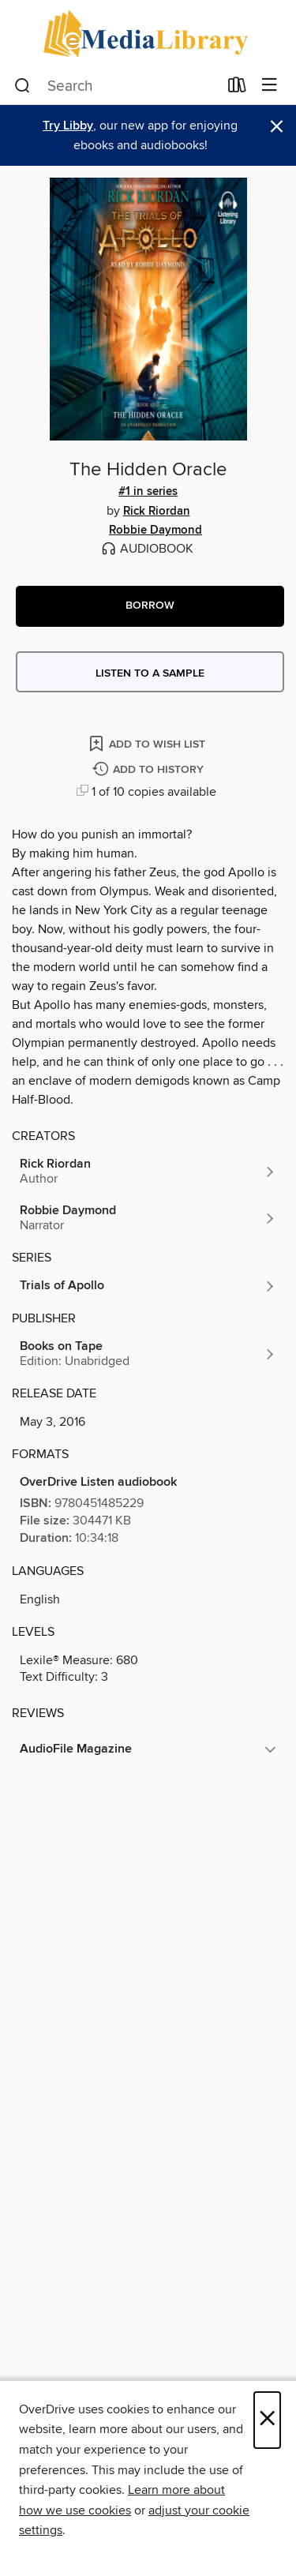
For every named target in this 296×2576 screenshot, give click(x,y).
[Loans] (237, 88)
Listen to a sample (150, 673)
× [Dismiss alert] (276, 127)
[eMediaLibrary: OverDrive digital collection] (148, 33)
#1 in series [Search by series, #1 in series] (148, 492)
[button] (150, 606)
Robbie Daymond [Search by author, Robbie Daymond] (155, 530)
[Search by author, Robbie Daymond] (148, 1218)
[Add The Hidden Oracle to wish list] (148, 743)
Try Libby (68, 126)
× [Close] (267, 2420)
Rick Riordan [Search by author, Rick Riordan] (156, 511)
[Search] (22, 86)
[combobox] (116, 86)
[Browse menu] (269, 85)
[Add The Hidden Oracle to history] (150, 770)
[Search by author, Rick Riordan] (148, 1171)
